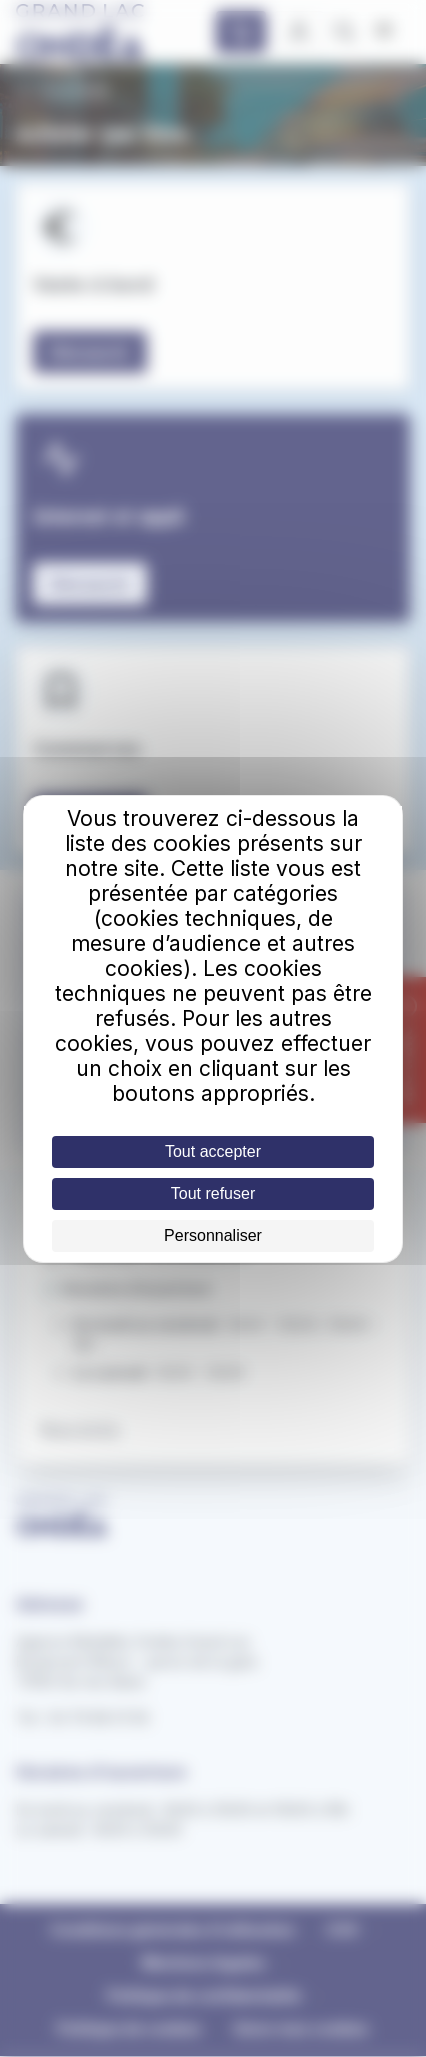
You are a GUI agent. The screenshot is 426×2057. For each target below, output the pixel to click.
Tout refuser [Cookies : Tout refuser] (213, 1193)
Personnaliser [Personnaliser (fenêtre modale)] (213, 1235)
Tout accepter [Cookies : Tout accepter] (213, 1151)
